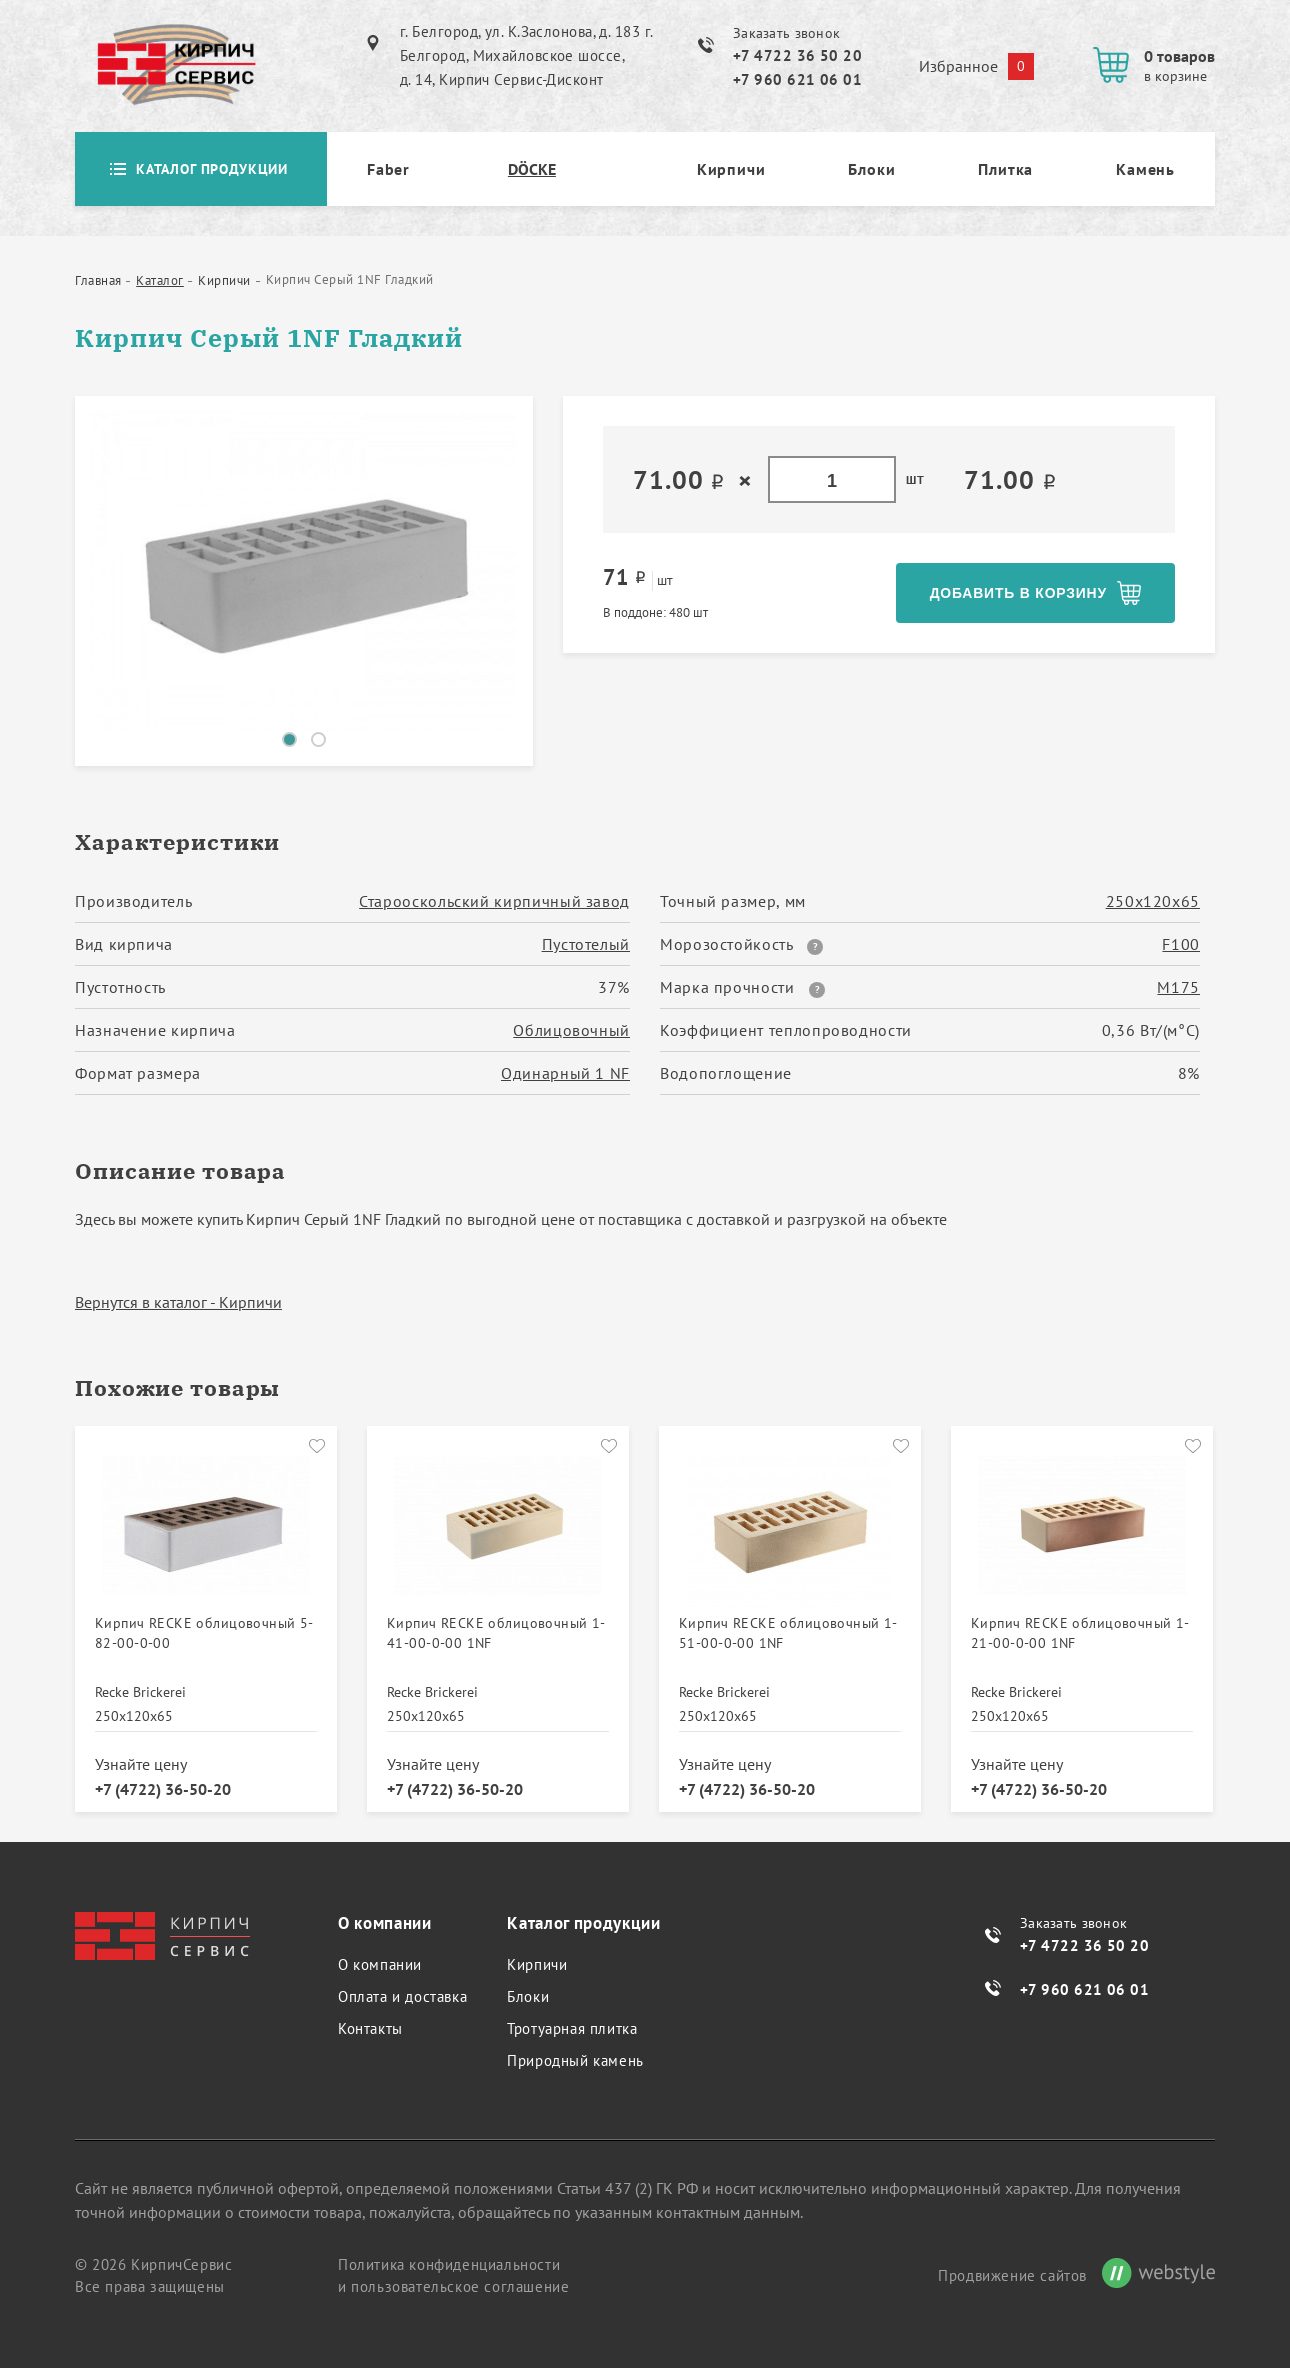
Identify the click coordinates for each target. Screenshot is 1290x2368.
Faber (388, 169)
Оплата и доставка (402, 1996)
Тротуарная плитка (572, 2028)
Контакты (370, 2028)
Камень (1145, 169)
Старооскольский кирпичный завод (494, 901)
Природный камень (575, 2060)
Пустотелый (586, 944)
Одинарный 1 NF (565, 1073)
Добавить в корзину (1017, 593)
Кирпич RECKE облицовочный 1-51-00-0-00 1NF (788, 1633)
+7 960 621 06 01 (797, 79)
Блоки (871, 169)
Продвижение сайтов (1012, 2275)
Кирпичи (731, 169)
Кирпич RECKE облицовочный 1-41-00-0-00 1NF (496, 1633)
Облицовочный (571, 1030)
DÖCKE (532, 169)
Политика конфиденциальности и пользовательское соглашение (453, 2275)
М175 (1178, 987)
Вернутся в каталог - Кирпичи (178, 1302)
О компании (380, 1964)
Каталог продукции (201, 169)
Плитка (1005, 169)
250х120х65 (1153, 901)
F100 (1181, 944)
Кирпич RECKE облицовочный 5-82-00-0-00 (204, 1633)
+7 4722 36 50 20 (797, 55)
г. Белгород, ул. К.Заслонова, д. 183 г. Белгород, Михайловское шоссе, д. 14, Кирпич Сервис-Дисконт (526, 55)
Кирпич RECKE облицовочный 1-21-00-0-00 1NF (1080, 1633)
